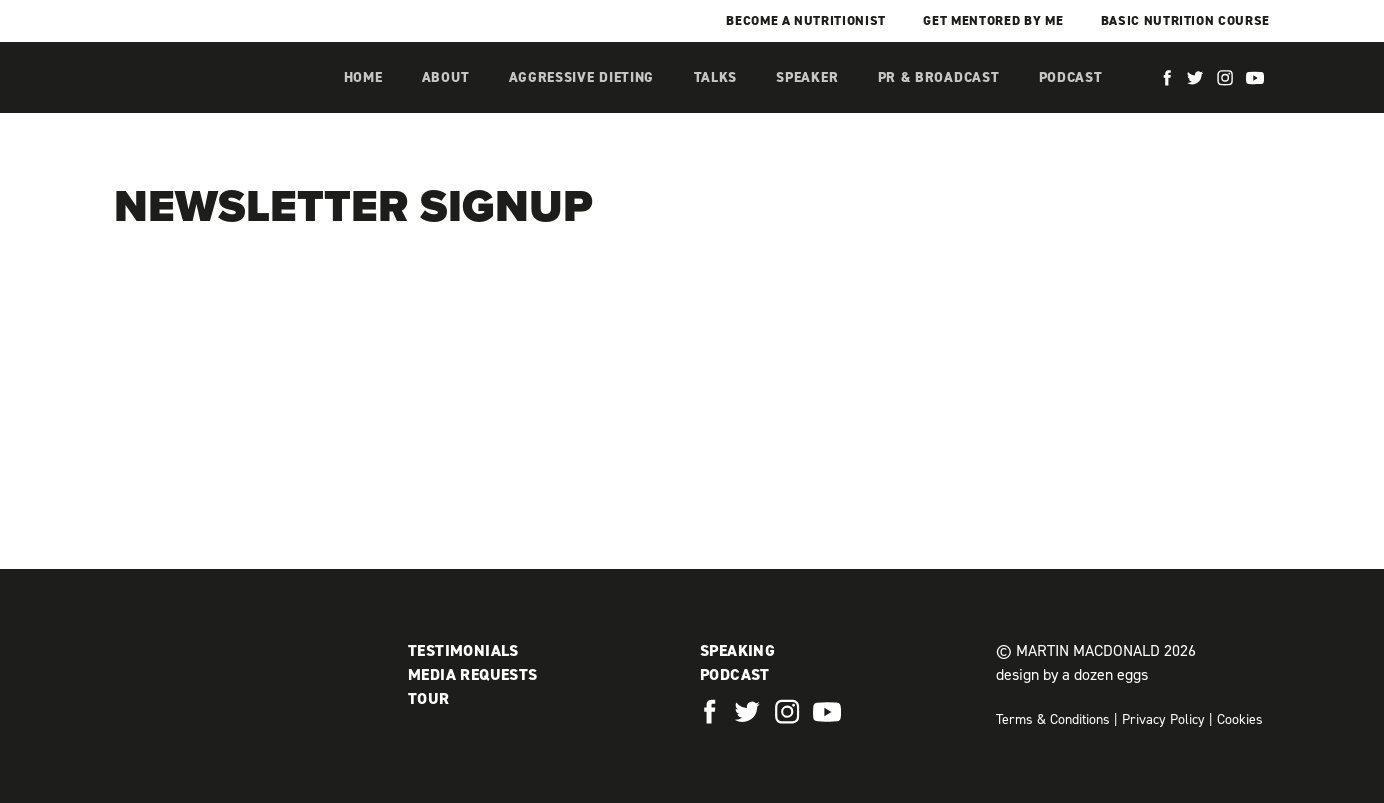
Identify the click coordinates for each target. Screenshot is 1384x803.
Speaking (737, 650)
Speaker (807, 77)
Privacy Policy (1163, 719)
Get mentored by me (993, 20)
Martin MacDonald (219, 98)
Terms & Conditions (1053, 719)
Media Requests (473, 674)
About (446, 77)
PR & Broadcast (939, 77)
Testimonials (463, 650)
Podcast (1071, 77)
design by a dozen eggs (1072, 674)
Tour (429, 698)
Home (363, 77)
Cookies (1240, 719)
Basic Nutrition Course (1185, 20)
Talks (716, 77)
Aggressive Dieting (582, 77)
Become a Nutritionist (806, 20)
